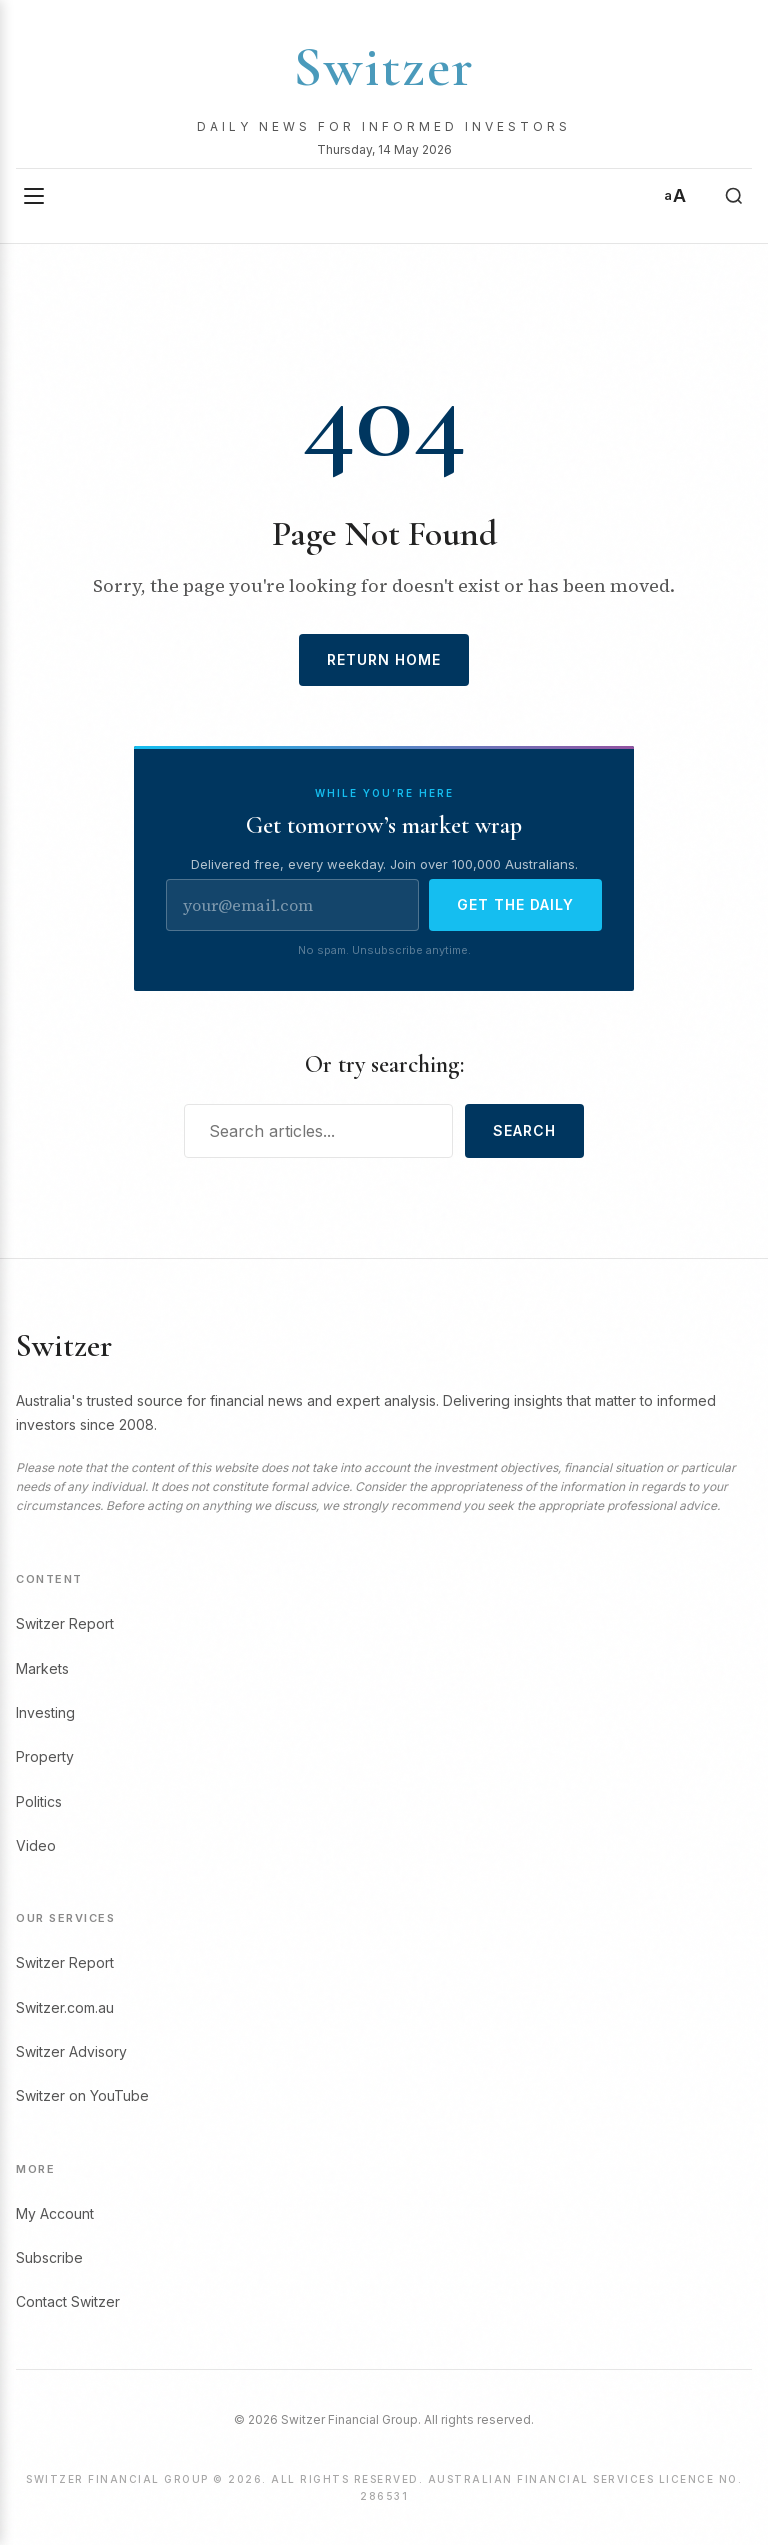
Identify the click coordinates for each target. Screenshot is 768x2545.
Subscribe (49, 2257)
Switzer (384, 67)
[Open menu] (34, 196)
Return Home (384, 659)
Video (36, 1845)
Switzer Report (65, 1623)
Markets (42, 1668)
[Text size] (675, 196)
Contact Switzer (68, 2301)
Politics (39, 1801)
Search (524, 1130)
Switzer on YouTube (82, 2095)
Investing (45, 1712)
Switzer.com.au (65, 2007)
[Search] (734, 196)
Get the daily (515, 904)
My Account (55, 2213)
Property (45, 1756)
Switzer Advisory (71, 2051)
